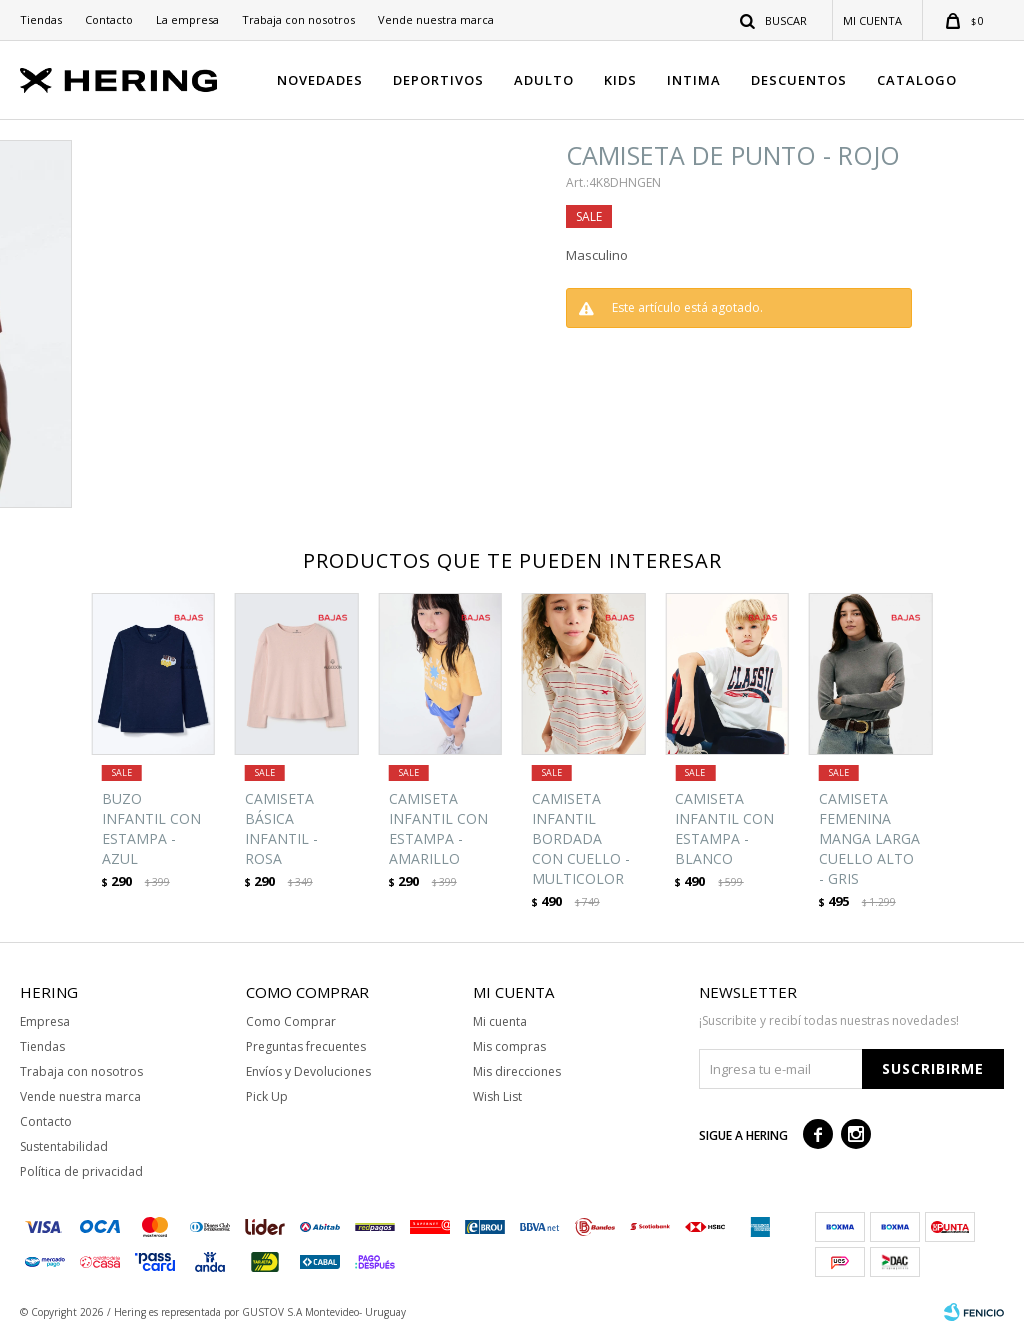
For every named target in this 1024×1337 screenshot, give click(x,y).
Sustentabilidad (64, 1146)
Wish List (497, 1096)
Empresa (45, 1021)
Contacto (109, 19)
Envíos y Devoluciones (308, 1071)
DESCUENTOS (799, 80)
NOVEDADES (320, 80)
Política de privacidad (81, 1171)
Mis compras (509, 1046)
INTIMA (694, 80)
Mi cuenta (500, 1021)
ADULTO (544, 80)
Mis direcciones (517, 1071)
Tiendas (41, 19)
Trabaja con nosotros (298, 19)
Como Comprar (291, 1021)
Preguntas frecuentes (306, 1046)
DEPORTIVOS (438, 80)
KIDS (620, 80)
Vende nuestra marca (436, 19)
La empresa (187, 19)
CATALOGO (917, 80)
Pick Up (267, 1096)
